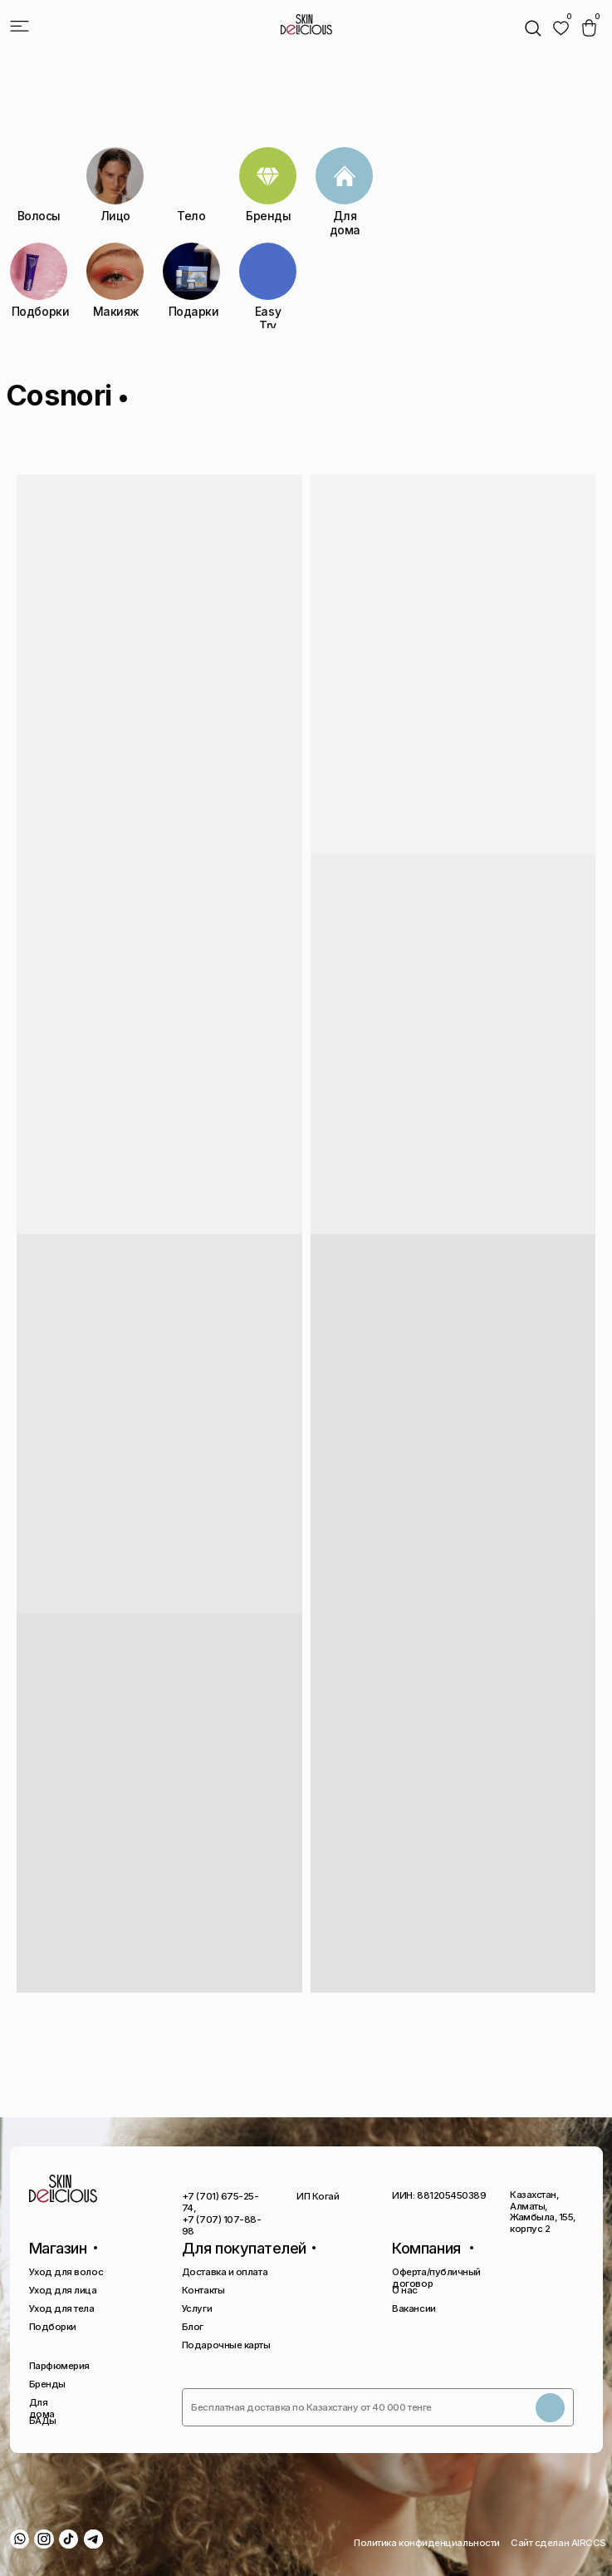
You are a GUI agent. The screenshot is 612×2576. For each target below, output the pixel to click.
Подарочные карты (226, 2345)
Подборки (52, 2327)
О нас (405, 2290)
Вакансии (413, 2308)
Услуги (197, 2308)
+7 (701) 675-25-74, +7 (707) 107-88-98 (222, 2213)
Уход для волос (66, 2272)
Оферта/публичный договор (436, 2277)
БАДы (42, 2420)
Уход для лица (63, 2290)
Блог (192, 2327)
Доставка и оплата (224, 2272)
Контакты (203, 2290)
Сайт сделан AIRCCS (558, 2543)
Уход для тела (62, 2308)
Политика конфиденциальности (427, 2543)
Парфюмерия (59, 2366)
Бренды (47, 2384)
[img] (561, 28)
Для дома (42, 2408)
